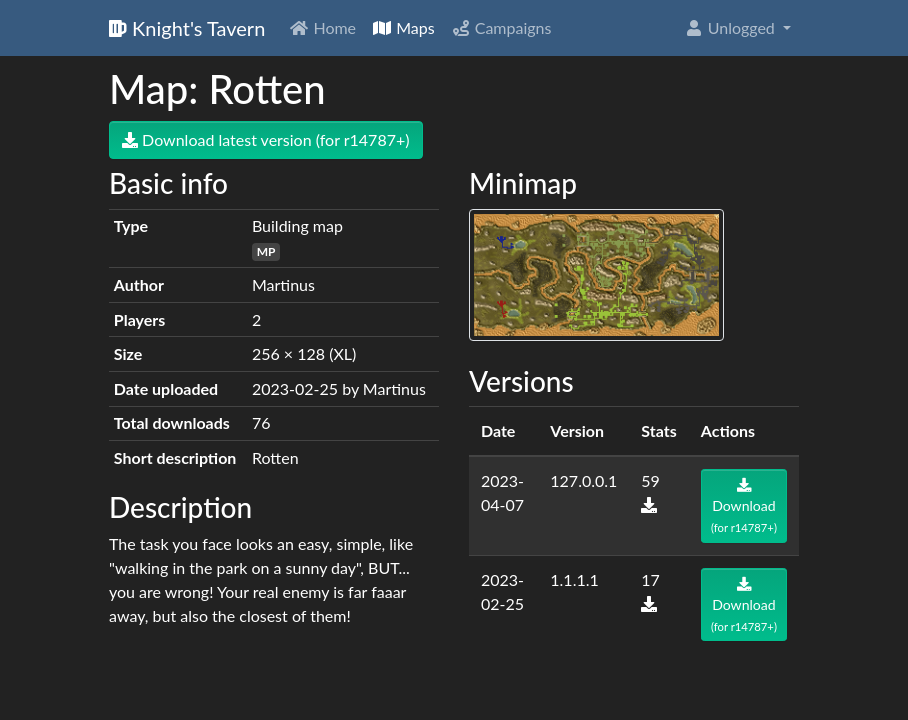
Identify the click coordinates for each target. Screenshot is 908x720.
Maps (403, 27)
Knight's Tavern (187, 28)
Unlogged (731, 27)
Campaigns (501, 27)
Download (744, 506)
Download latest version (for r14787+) (266, 139)
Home (322, 27)
